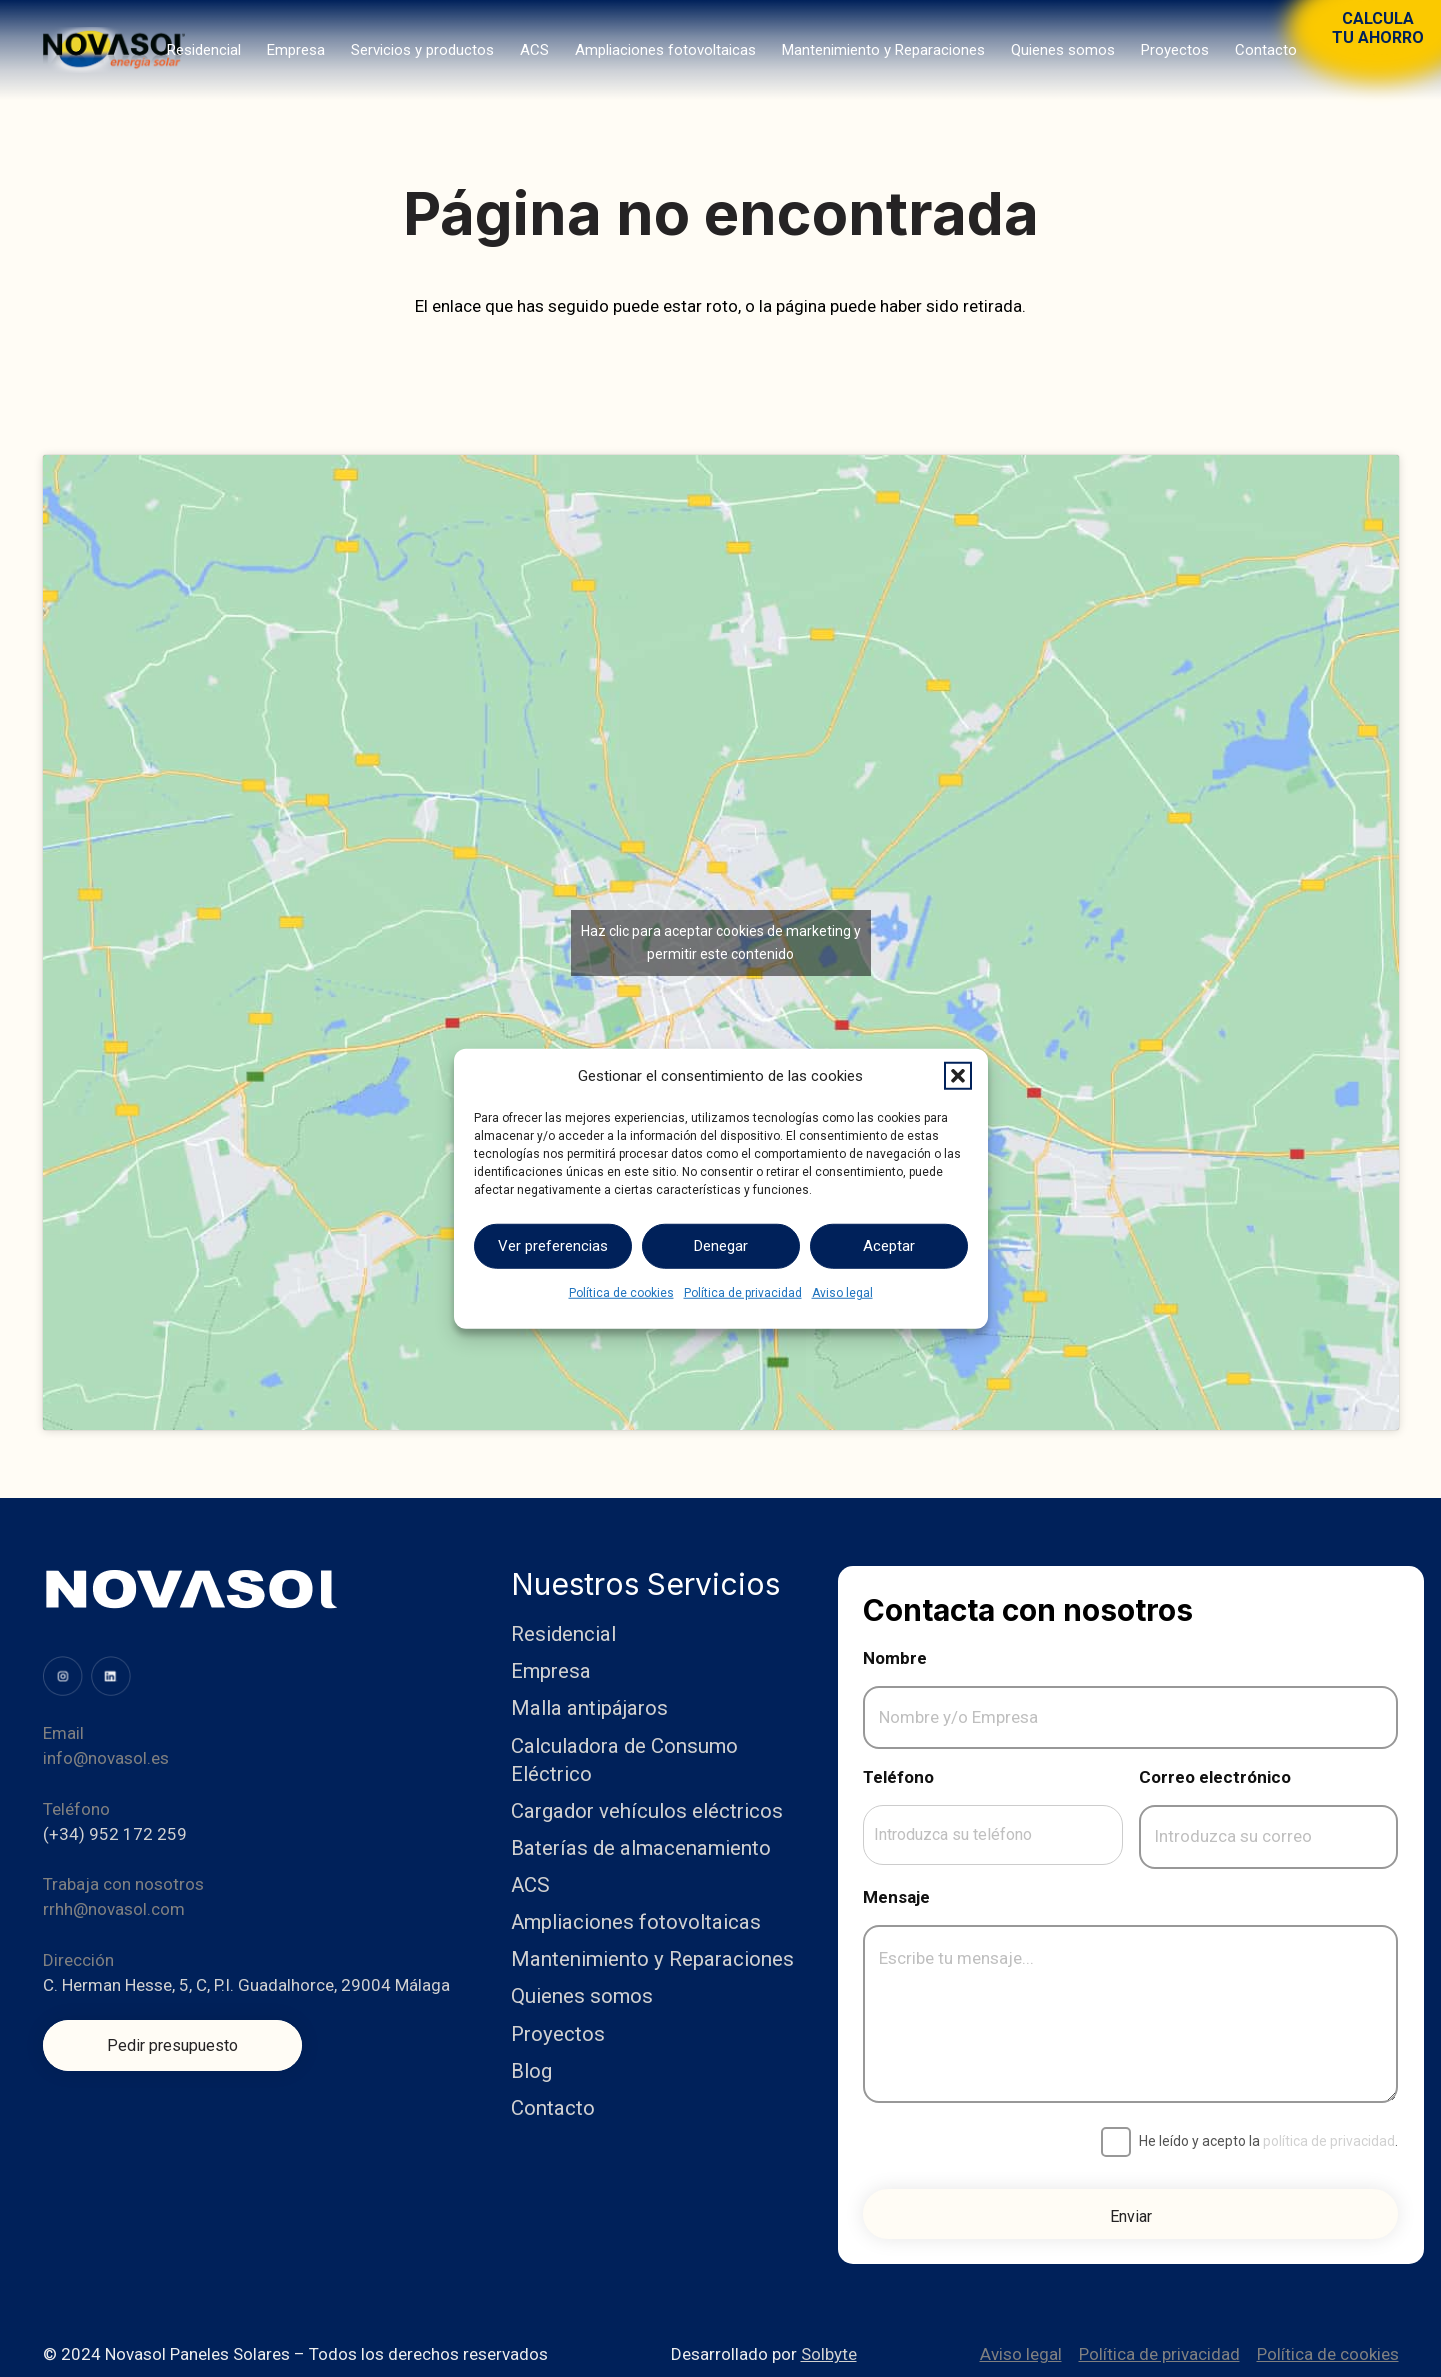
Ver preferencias (553, 1246)
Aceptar (889, 1246)
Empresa (551, 1671)
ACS (530, 1885)
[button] (958, 1076)
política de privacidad (1329, 2141)
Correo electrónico (1215, 1777)
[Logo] (114, 49)
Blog (531, 2071)
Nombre (895, 1658)
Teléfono (898, 1777)
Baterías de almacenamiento (641, 1848)
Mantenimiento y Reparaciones (652, 1959)
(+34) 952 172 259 (115, 1834)
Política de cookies (621, 1292)
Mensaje (896, 1897)
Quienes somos (582, 1996)
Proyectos (558, 2034)
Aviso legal (842, 1292)
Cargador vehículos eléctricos (647, 1811)
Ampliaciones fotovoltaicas (636, 1922)
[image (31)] (63, 1676)
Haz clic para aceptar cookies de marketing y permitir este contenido (721, 942)
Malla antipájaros (589, 1708)
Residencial (563, 1634)
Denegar (721, 1246)
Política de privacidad (743, 1292)
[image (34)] (111, 1676)
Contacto (553, 2108)
